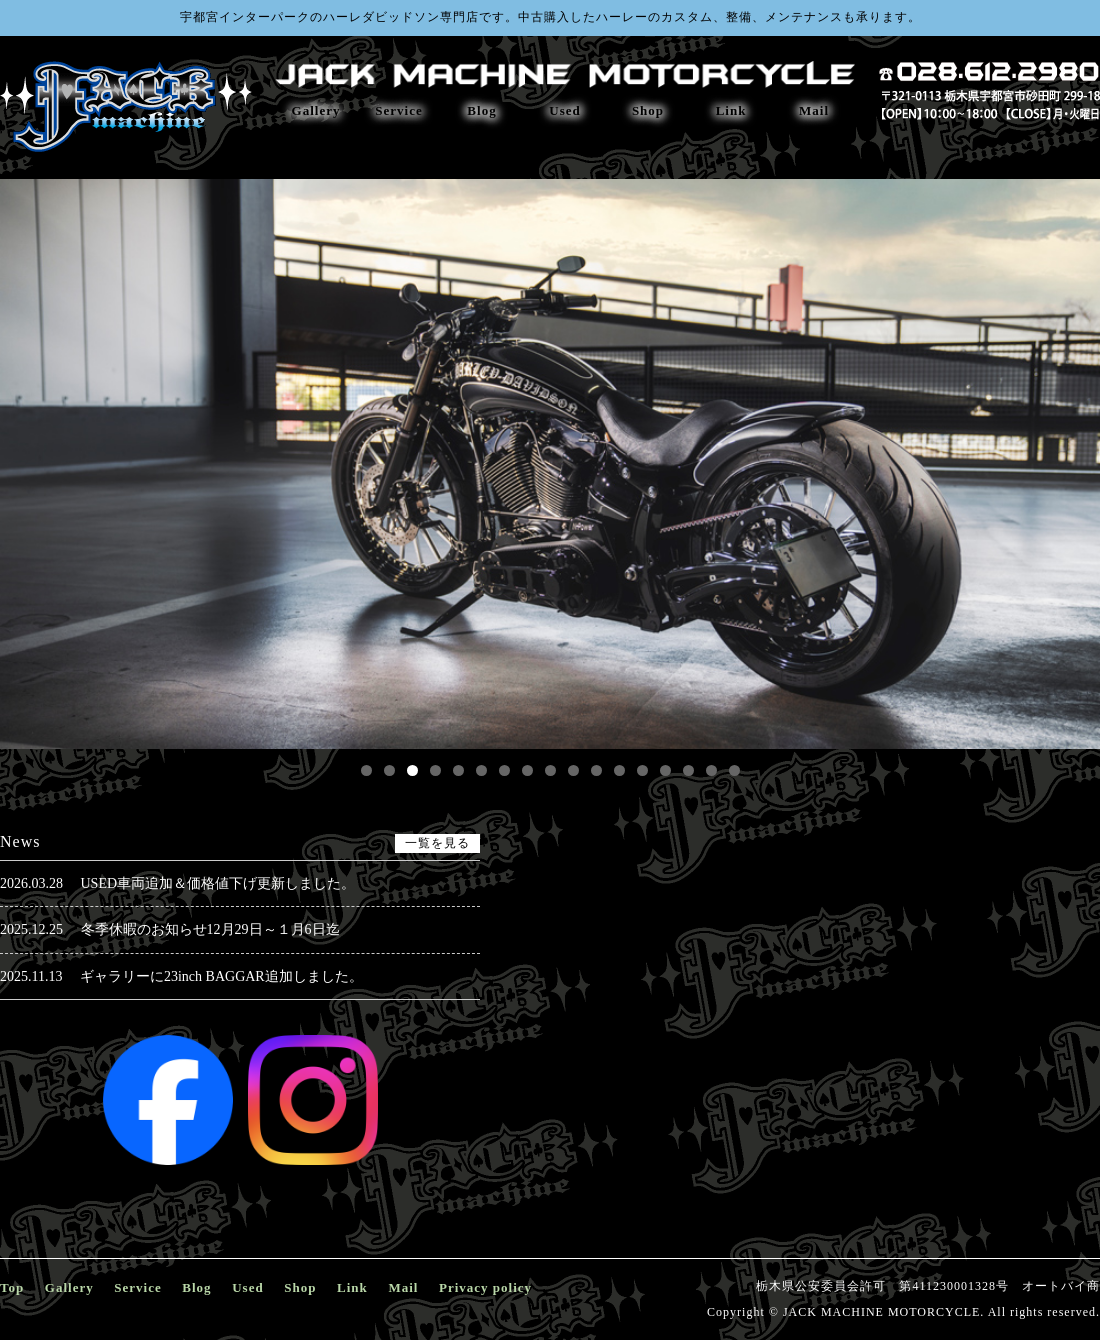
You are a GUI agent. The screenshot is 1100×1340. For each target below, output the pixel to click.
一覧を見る (437, 843)
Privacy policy (485, 1287)
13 (642, 770)
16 (711, 770)
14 (665, 770)
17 (734, 770)
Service (398, 110)
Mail (814, 110)
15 (688, 770)
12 (619, 770)
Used (564, 110)
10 (573, 770)
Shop (648, 110)
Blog (481, 110)
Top (12, 1287)
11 (596, 770)
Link (731, 110)
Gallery (316, 110)
